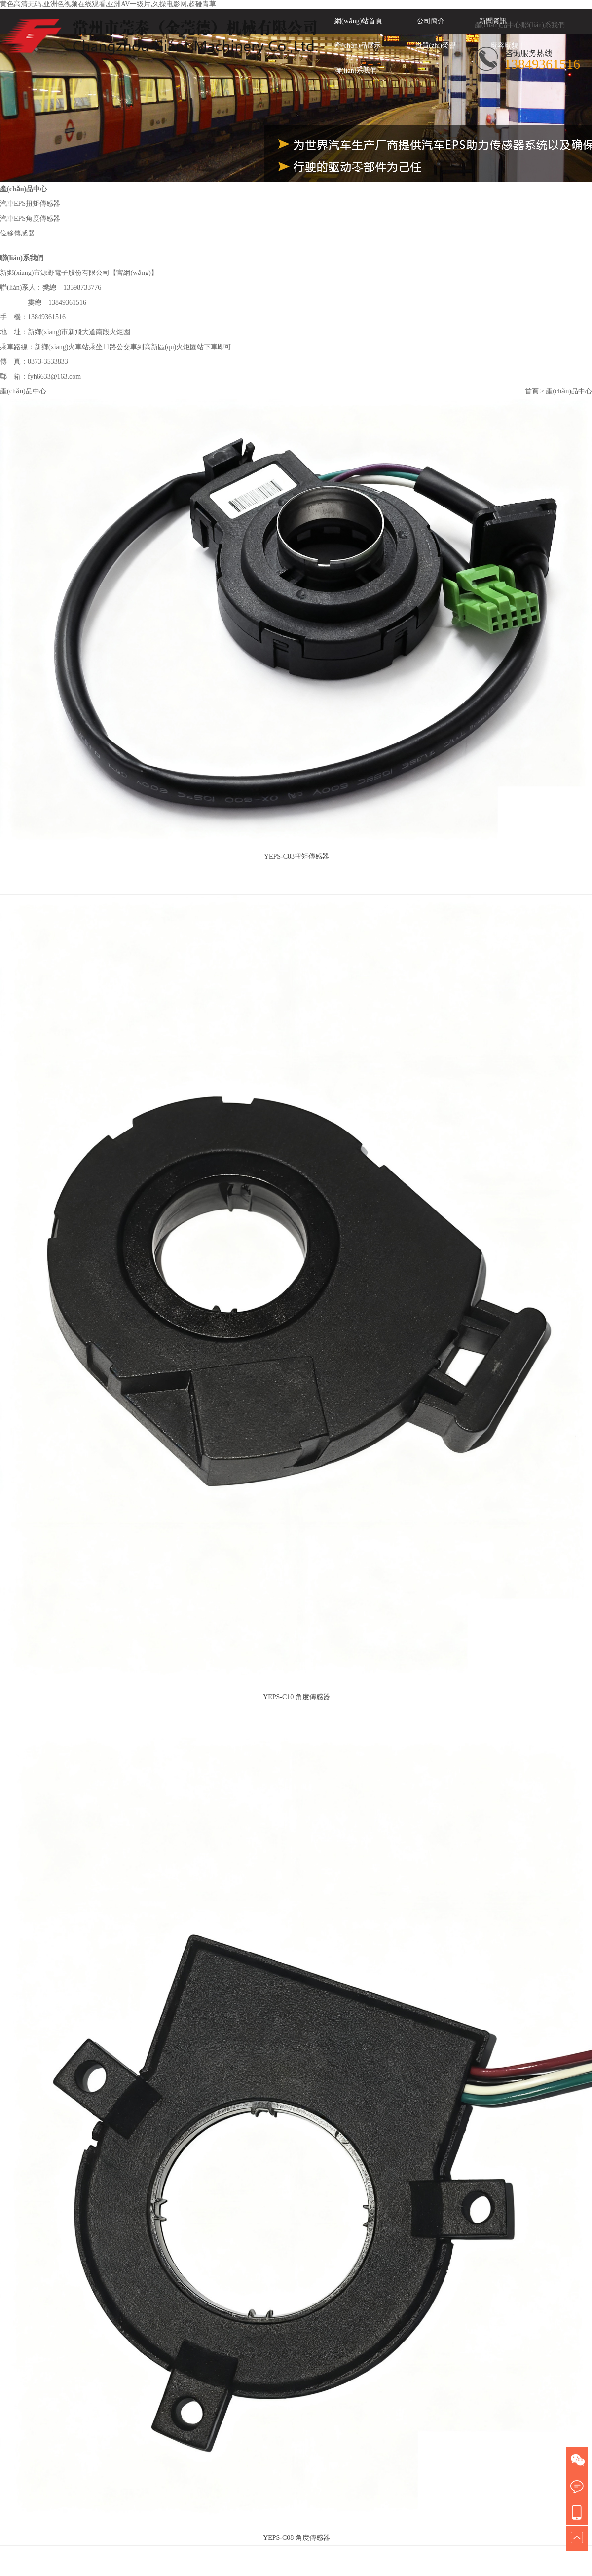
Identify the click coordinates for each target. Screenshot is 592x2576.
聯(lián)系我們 (543, 25)
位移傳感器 (17, 233)
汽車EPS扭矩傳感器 (30, 203)
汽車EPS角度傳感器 (30, 218)
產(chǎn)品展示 (357, 45)
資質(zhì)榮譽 (435, 45)
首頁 (532, 391)
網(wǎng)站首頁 (358, 21)
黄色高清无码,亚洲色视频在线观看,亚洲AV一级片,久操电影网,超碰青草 (108, 4)
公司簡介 (430, 21)
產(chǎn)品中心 (498, 25)
